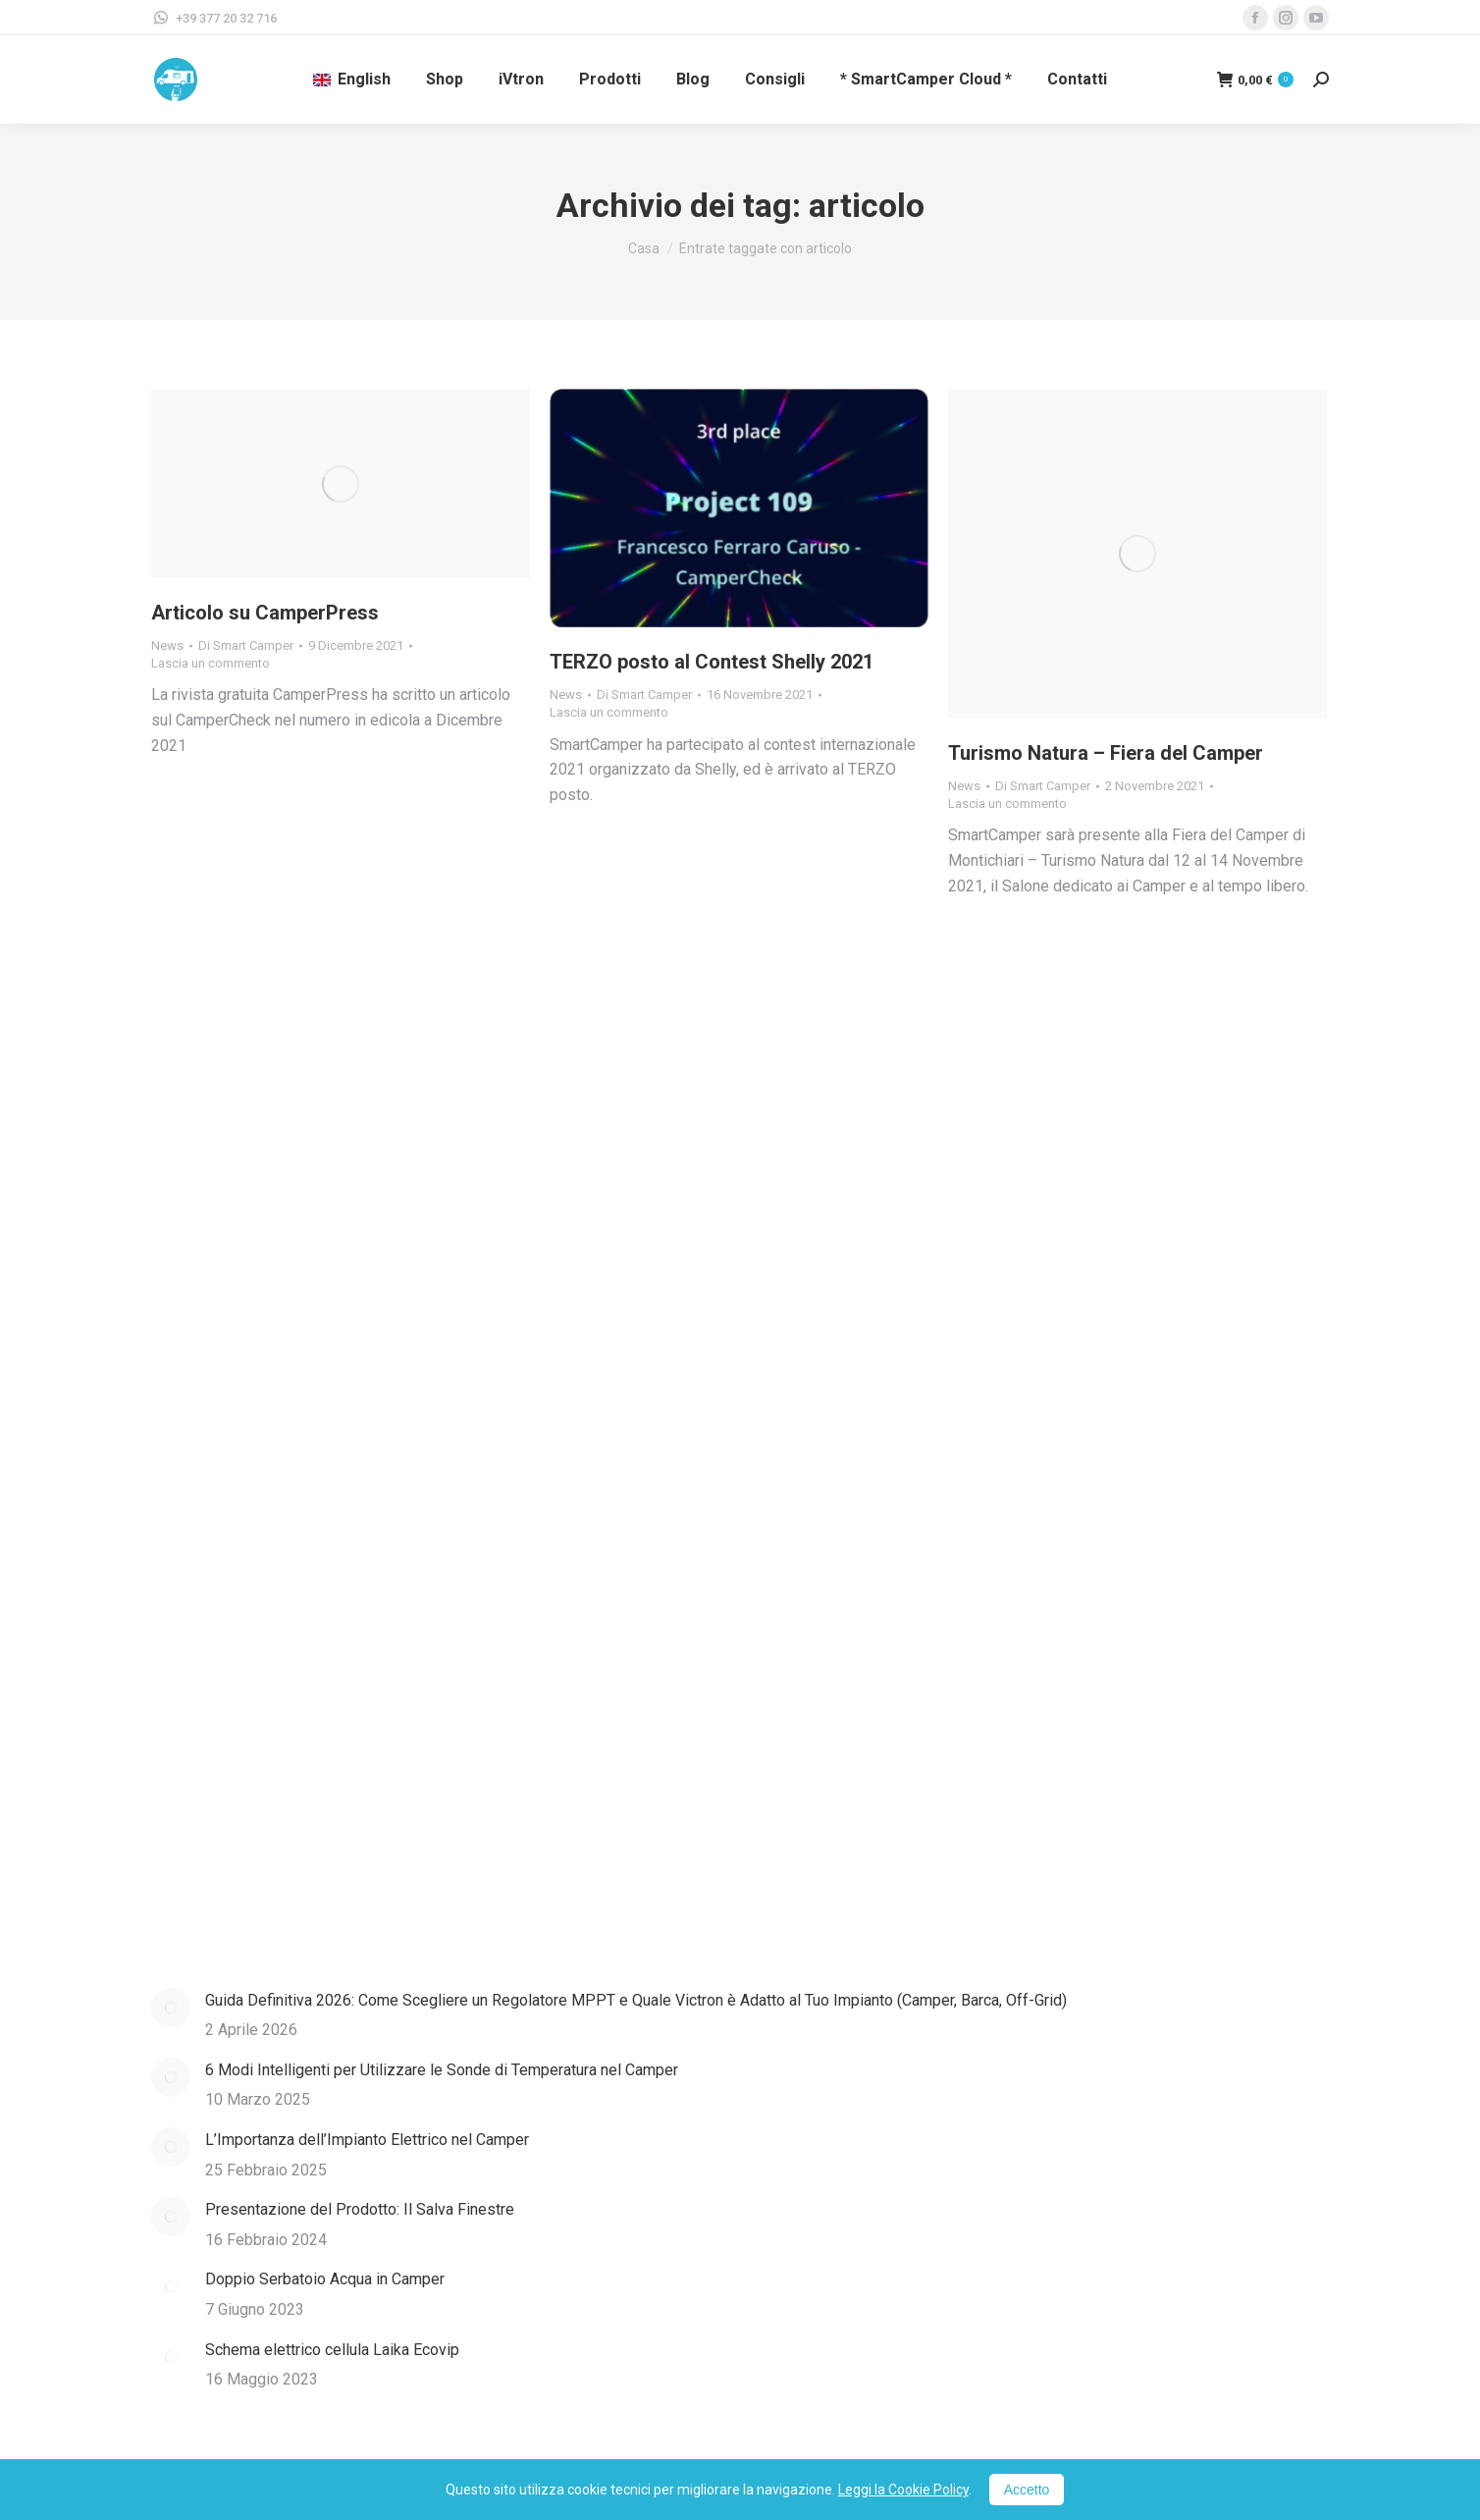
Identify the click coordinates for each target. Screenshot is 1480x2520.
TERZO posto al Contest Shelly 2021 (711, 661)
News (167, 645)
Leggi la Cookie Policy (903, 2489)
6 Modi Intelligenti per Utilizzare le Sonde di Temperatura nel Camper (441, 2070)
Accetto (1027, 2489)
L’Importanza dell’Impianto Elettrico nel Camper (367, 2139)
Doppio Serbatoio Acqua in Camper (325, 2279)
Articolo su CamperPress (265, 612)
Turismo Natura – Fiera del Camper (1105, 753)
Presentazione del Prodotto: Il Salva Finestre (359, 2209)
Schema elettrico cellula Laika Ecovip (332, 2349)
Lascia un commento (210, 663)
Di (245, 645)
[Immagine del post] (170, 2007)
